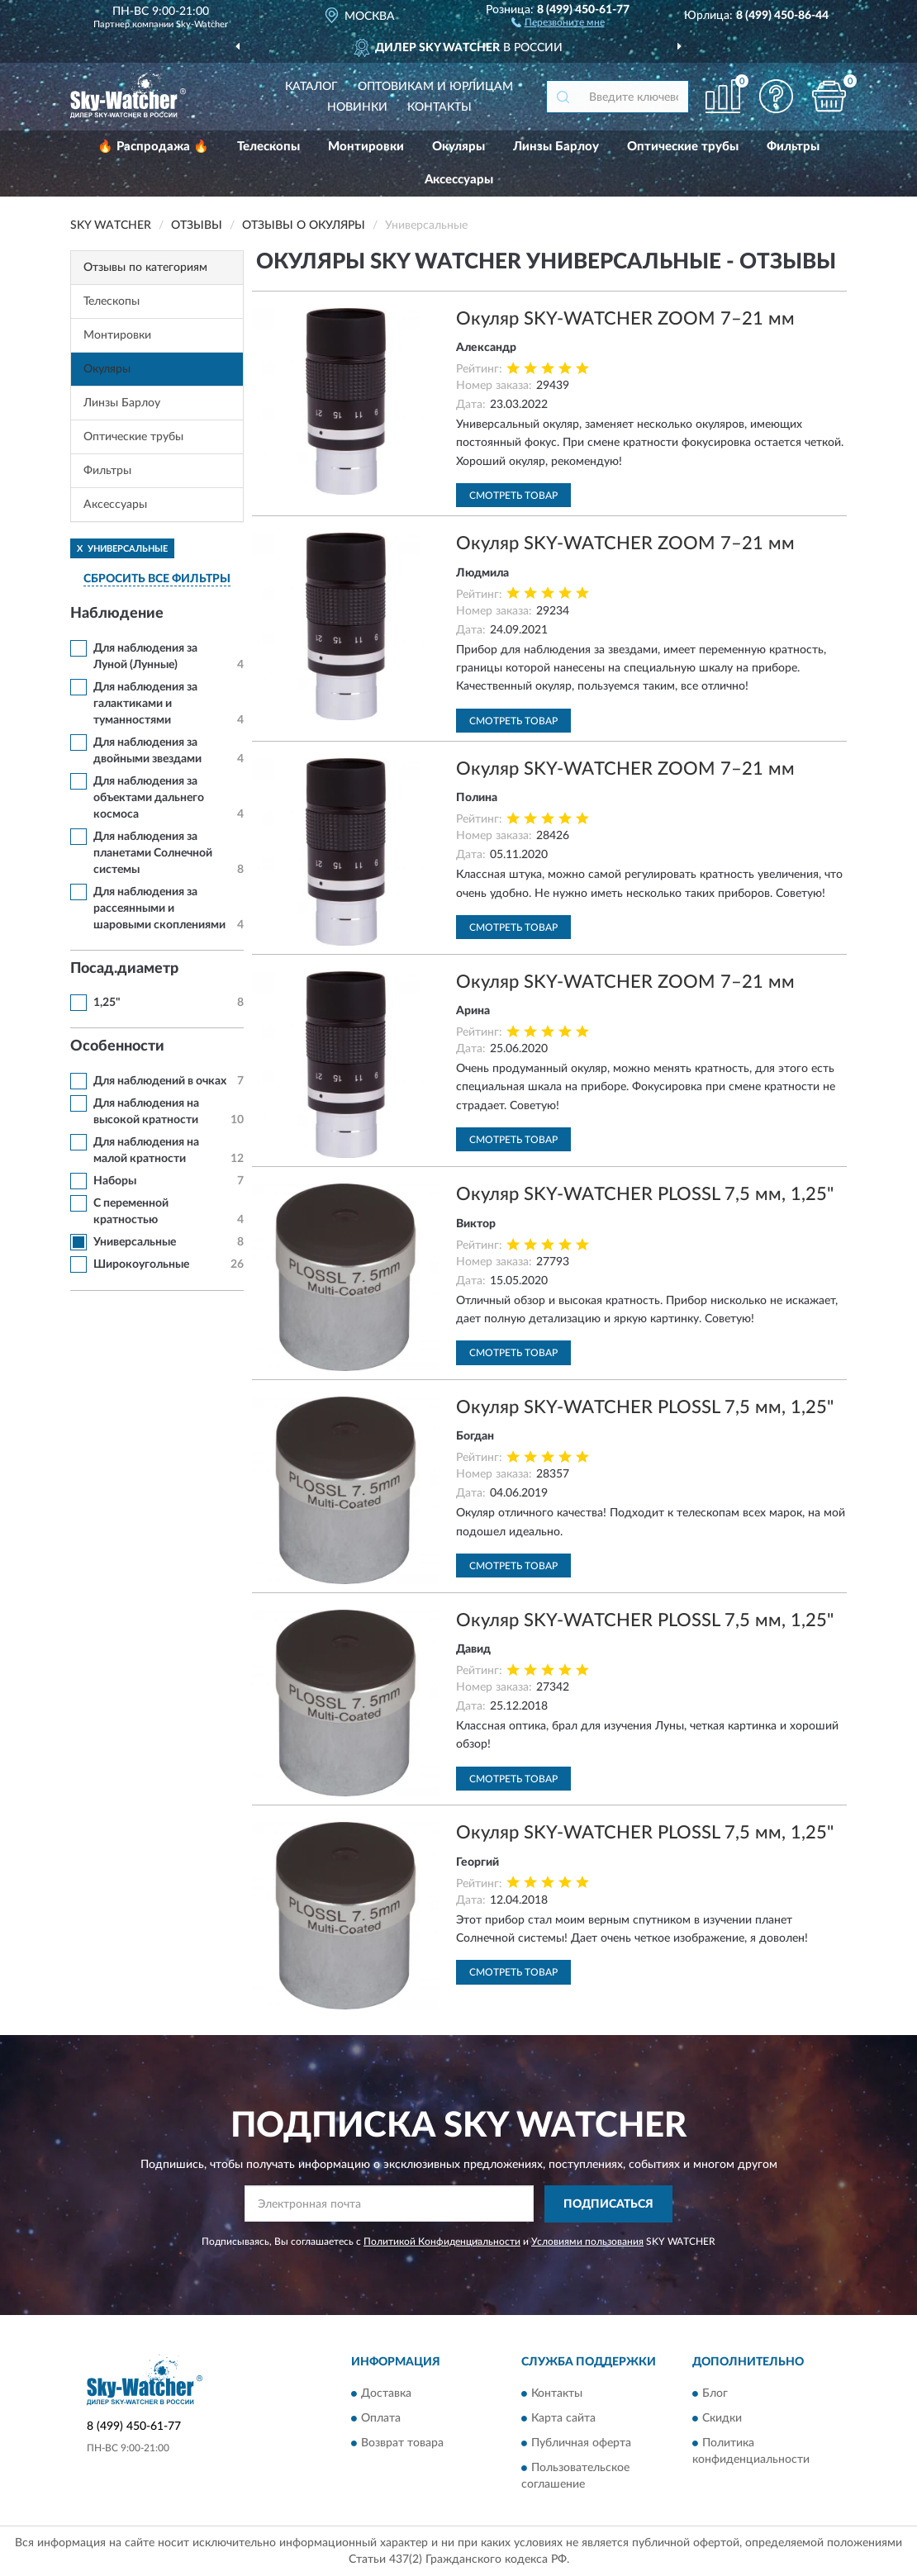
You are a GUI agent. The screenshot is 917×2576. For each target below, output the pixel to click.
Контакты (439, 107)
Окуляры (458, 146)
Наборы (114, 1181)
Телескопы (268, 146)
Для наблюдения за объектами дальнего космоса (148, 798)
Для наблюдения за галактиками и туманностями (145, 703)
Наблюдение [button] (117, 613)
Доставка (386, 2394)
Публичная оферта (581, 2444)
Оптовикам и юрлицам (435, 87)
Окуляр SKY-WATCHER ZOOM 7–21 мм (625, 319)
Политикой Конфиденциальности (441, 2241)
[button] (558, 21)
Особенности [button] (117, 1046)
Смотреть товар (513, 495)
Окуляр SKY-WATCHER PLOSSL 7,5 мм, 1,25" (645, 1194)
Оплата (381, 2419)
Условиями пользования (587, 2241)
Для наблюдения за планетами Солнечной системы (152, 853)
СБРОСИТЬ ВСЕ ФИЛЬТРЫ (156, 579)
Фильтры (793, 146)
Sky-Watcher (202, 24)
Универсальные (134, 1242)
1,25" (107, 1002)
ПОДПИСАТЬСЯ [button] (608, 2204)
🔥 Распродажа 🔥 (153, 146)
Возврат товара (402, 2444)
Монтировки (366, 146)
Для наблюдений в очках (159, 1081)
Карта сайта (563, 2419)
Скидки (722, 2419)
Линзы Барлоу (556, 146)
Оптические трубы (683, 146)
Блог (715, 2394)
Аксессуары (459, 179)
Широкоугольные (141, 1264)
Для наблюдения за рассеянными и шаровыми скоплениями (159, 908)
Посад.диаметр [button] (124, 968)
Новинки (357, 107)
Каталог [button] (311, 87)
